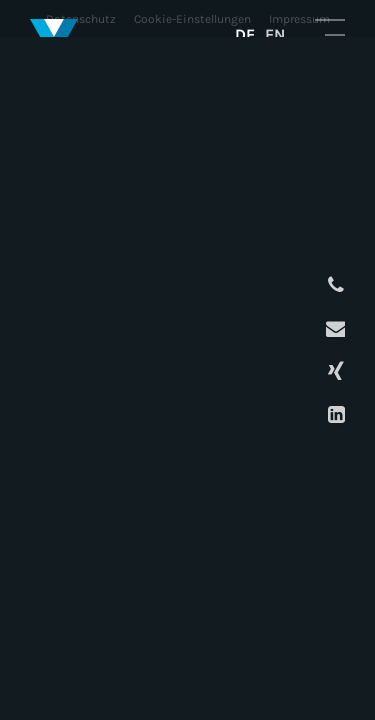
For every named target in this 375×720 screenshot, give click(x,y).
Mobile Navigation (330, 34)
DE (245, 34)
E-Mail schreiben (333, 328)
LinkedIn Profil (333, 414)
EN (275, 34)
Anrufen (333, 285)
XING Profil (333, 371)
